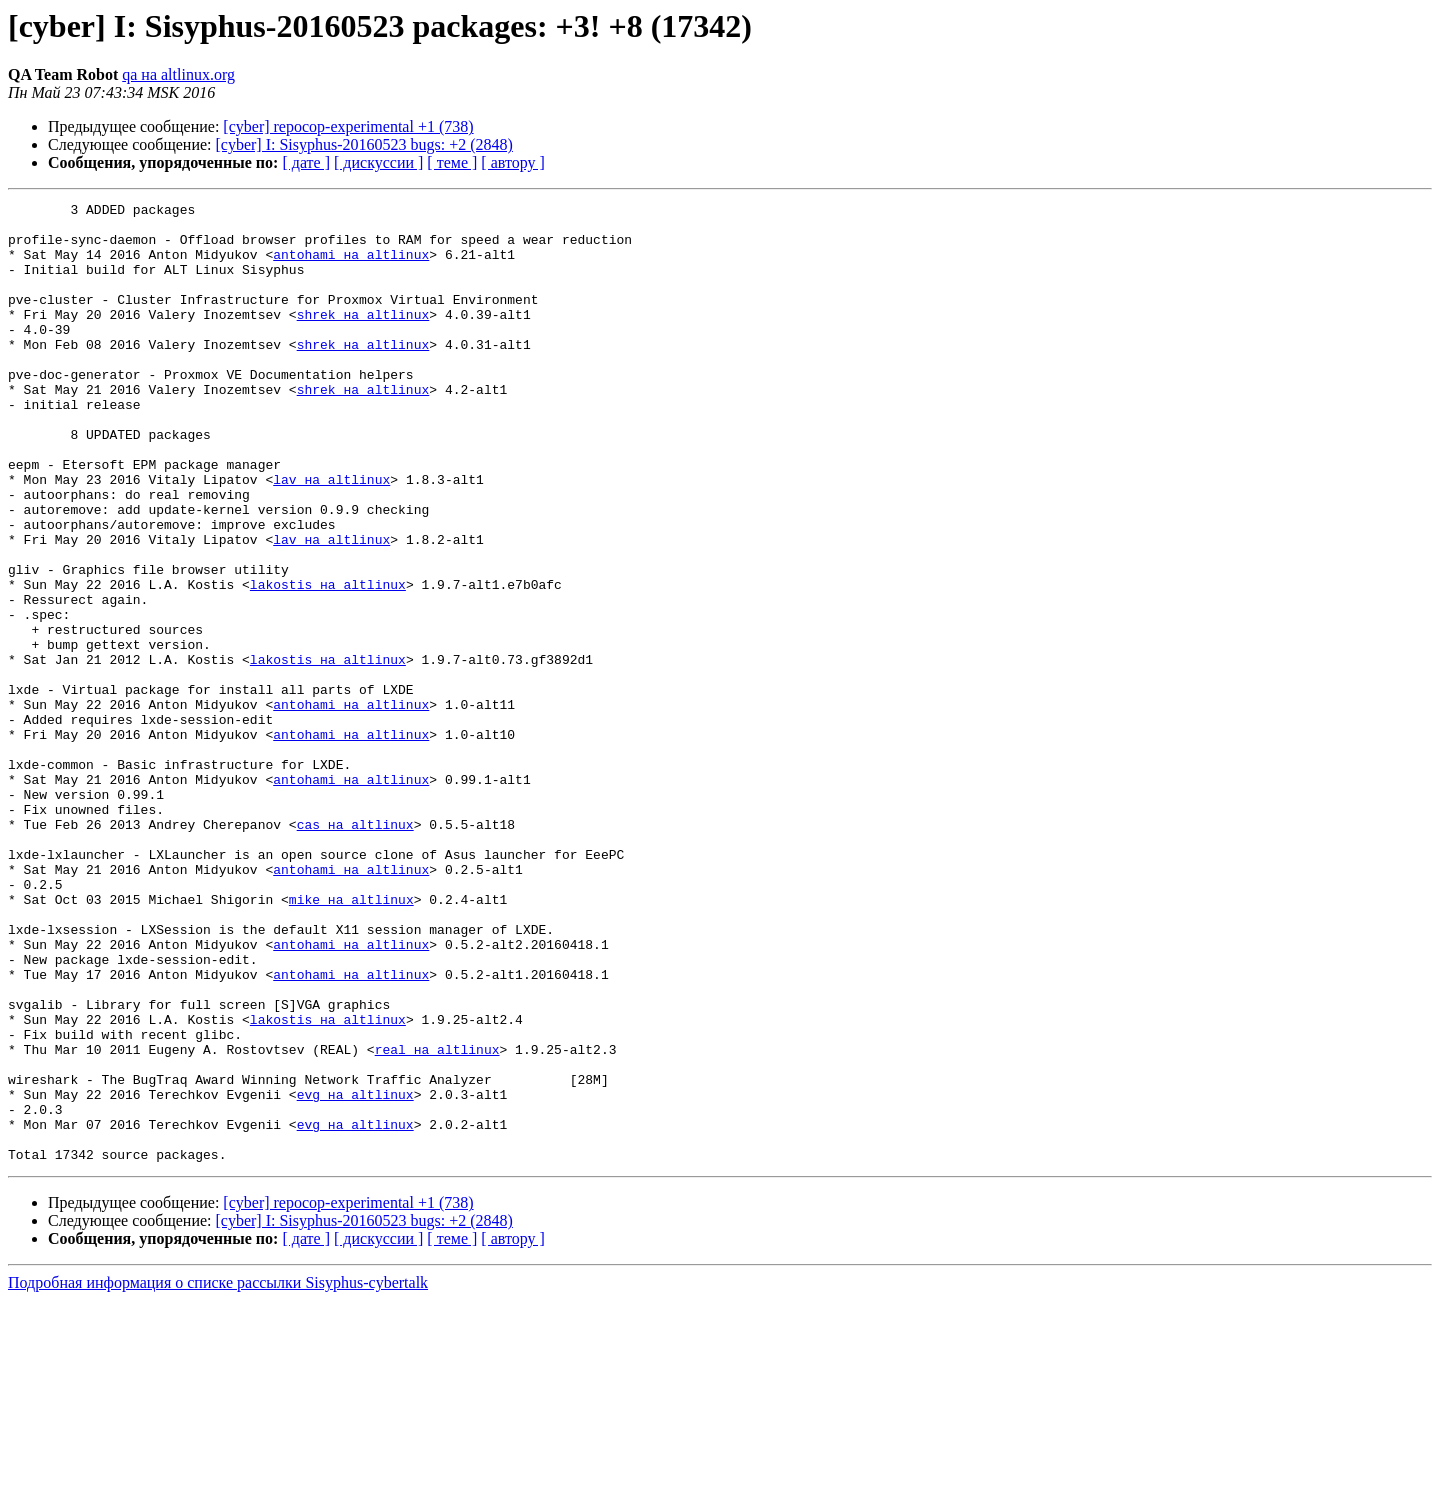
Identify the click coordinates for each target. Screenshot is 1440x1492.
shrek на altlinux (363, 338)
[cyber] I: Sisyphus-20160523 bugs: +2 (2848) (364, 144)
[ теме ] (452, 162)
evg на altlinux (355, 1274)
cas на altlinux (355, 950)
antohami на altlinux (351, 266)
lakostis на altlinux (328, 662)
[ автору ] (512, 162)
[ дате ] (306, 162)
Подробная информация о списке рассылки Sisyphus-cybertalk (218, 1474)
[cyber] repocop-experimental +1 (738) (348, 126)
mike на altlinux (351, 1040)
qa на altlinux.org (178, 74)
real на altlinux (437, 1220)
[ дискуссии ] (378, 162)
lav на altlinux (331, 536)
